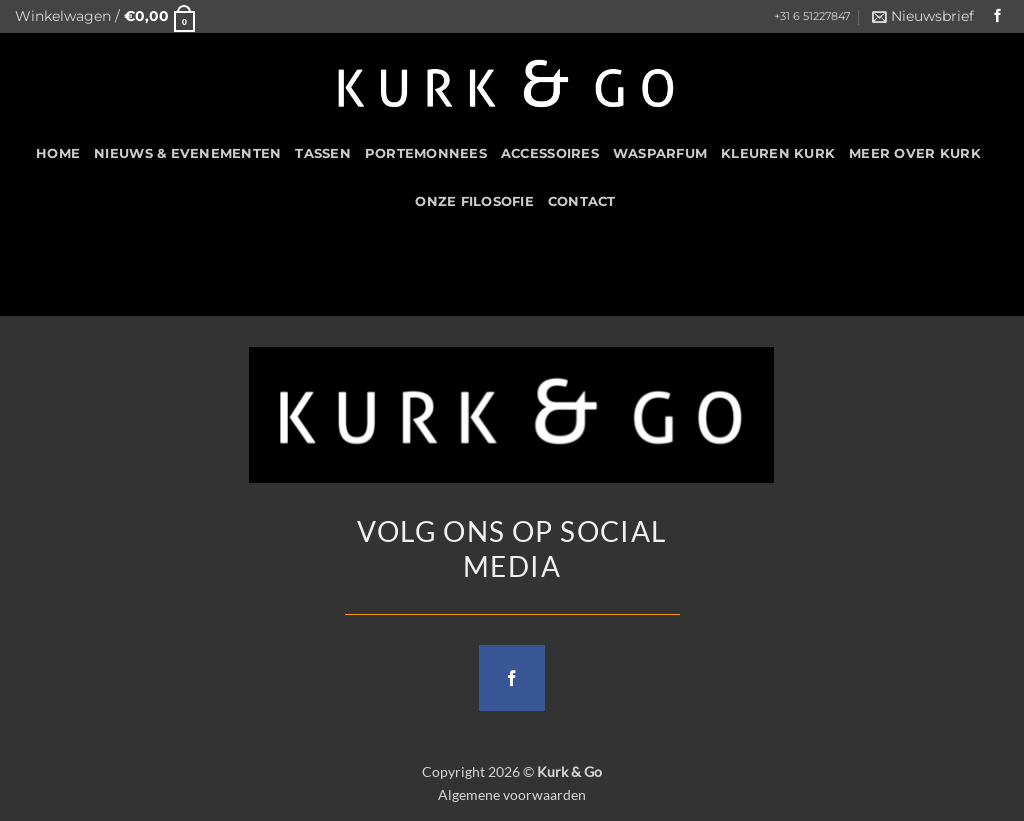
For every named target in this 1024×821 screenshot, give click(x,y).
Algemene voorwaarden (512, 794)
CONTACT (582, 201)
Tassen (323, 153)
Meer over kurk (915, 153)
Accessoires (550, 153)
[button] (105, 16)
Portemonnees (426, 153)
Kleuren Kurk (778, 153)
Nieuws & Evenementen (187, 153)
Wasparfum (660, 153)
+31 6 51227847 (812, 16)
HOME (58, 153)
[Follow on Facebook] (998, 16)
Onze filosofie (474, 201)
